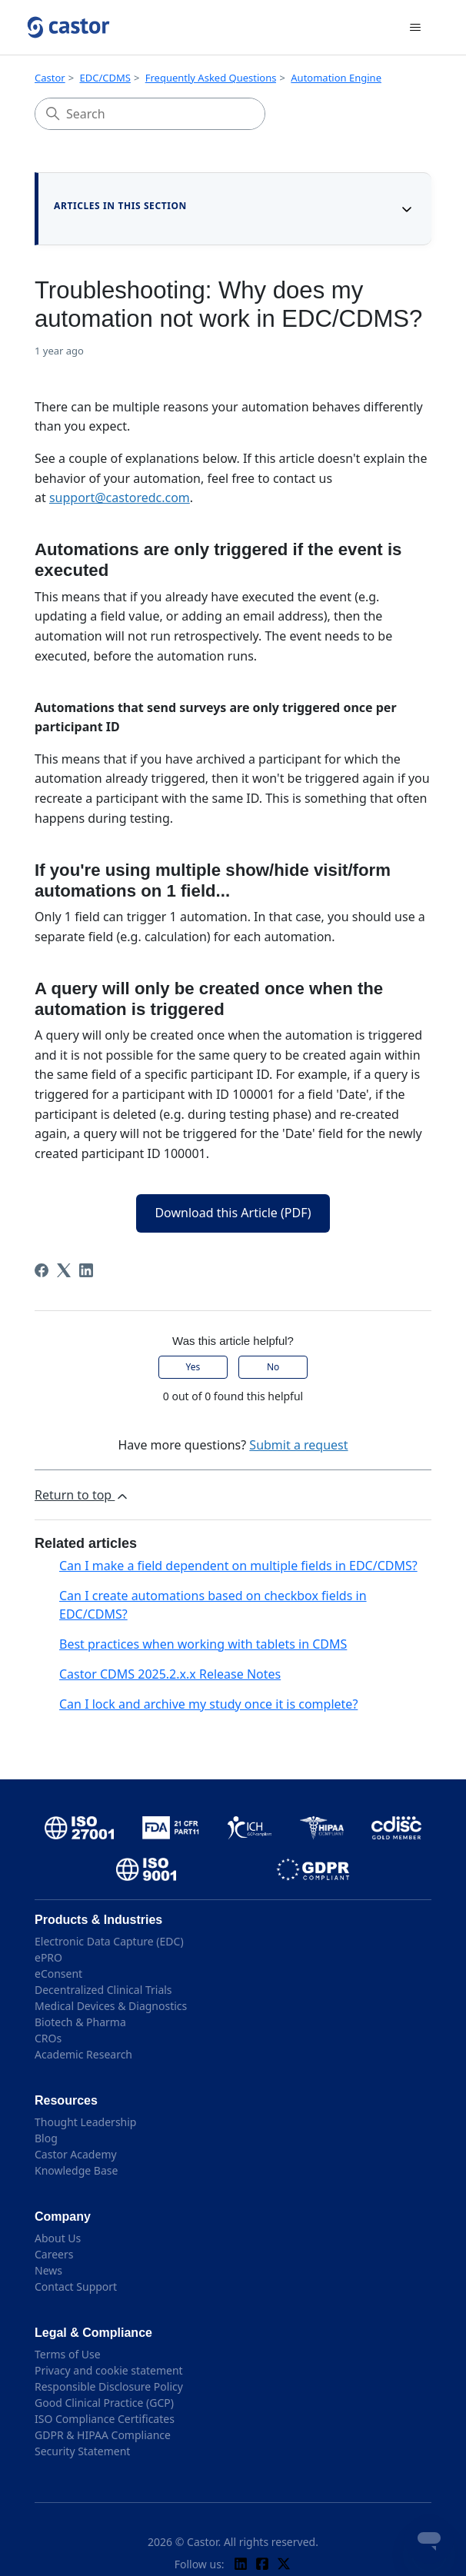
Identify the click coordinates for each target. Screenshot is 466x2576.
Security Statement (82, 2451)
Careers (54, 2254)
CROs (48, 2038)
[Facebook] (41, 1270)
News (48, 2270)
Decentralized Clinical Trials (103, 1989)
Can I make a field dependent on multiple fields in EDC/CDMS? (238, 1565)
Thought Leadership (85, 2122)
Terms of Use (68, 2354)
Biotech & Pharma (80, 2022)
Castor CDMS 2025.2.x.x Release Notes (170, 1674)
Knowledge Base (76, 2170)
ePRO (48, 1957)
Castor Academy (76, 2154)
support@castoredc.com (119, 497)
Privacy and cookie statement (109, 2370)
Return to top (82, 1495)
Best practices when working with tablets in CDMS (203, 1644)
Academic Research (83, 2054)
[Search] (150, 113)
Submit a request (298, 1444)
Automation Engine (336, 78)
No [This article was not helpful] (273, 1366)
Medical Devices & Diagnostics (111, 2006)
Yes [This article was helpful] (193, 1366)
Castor (50, 78)
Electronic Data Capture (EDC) (109, 1941)
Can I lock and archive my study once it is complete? (208, 1704)
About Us (58, 2238)
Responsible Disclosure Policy (109, 2386)
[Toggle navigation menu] (415, 27)
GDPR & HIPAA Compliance (103, 2435)
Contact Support (76, 2286)
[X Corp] (64, 1270)
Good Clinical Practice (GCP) (104, 2402)
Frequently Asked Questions (211, 78)
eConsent (58, 1973)
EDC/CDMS (105, 78)
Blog (46, 2138)
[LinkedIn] (86, 1270)
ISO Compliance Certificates (105, 2418)
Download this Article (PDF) (233, 1212)
